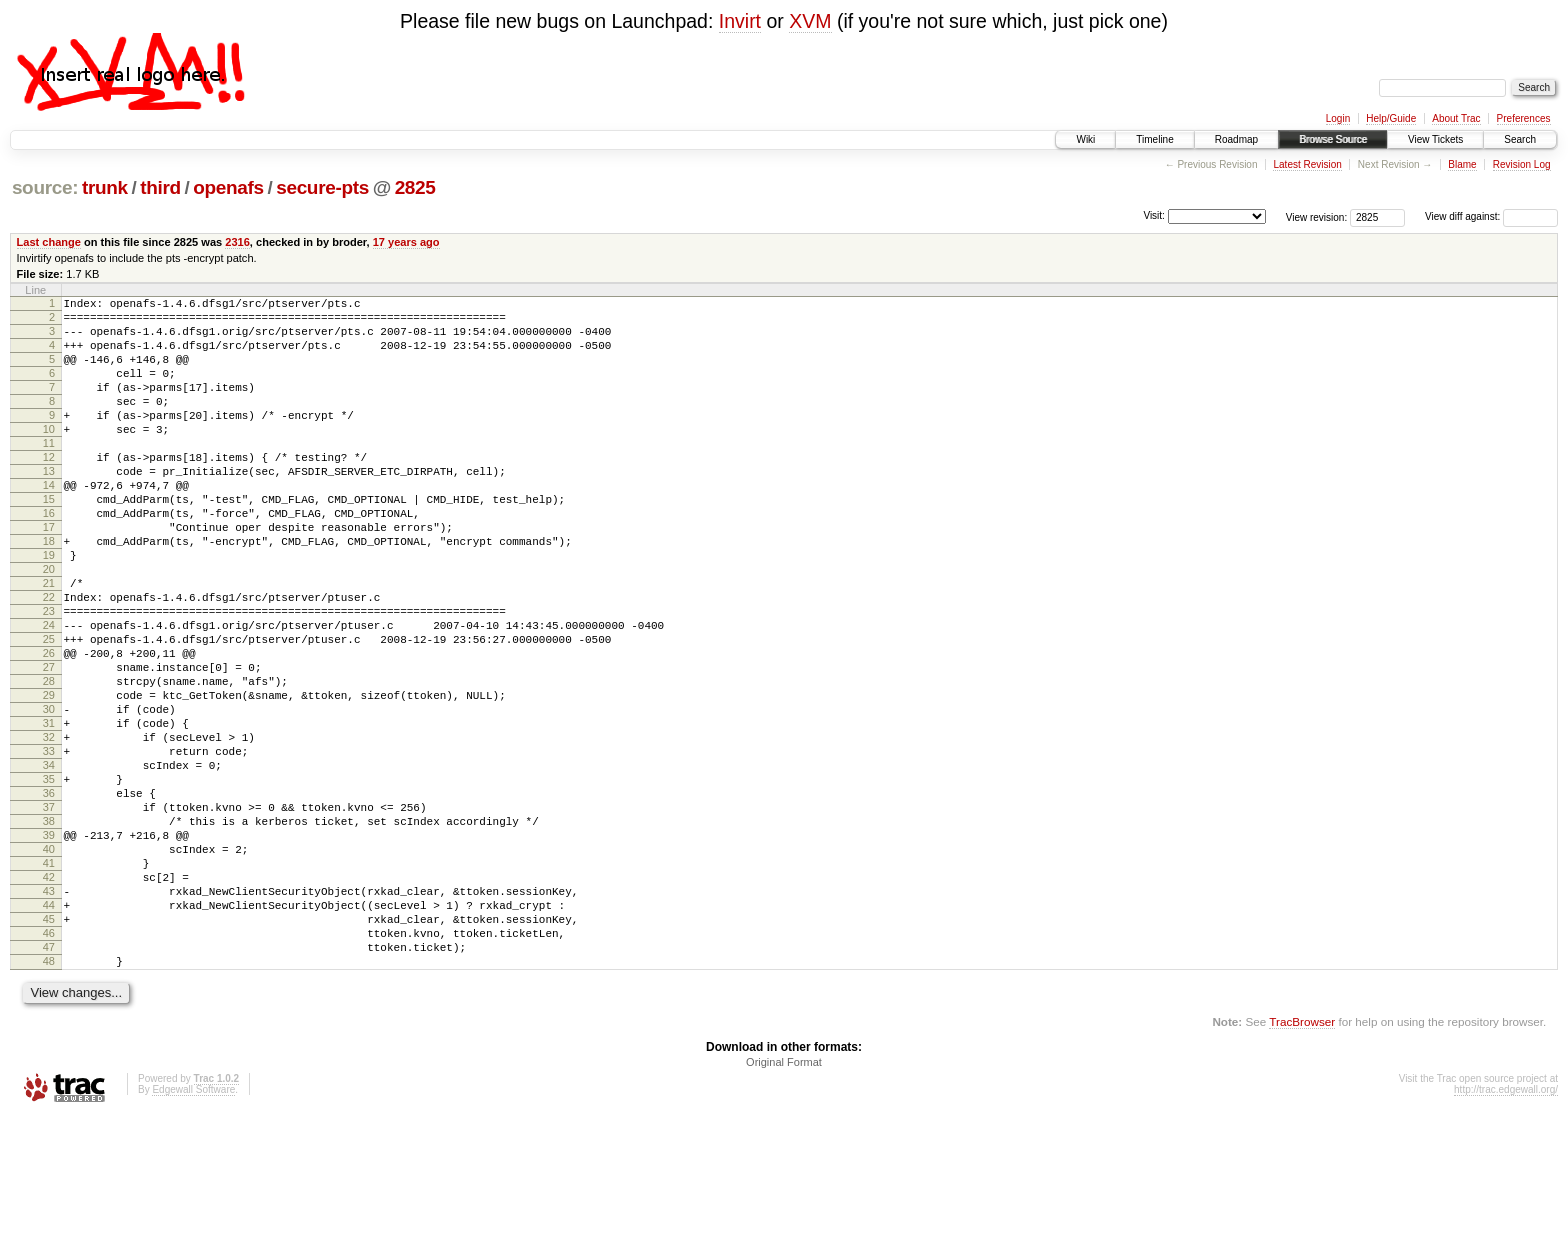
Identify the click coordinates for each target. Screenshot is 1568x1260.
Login (1338, 118)
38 (49, 932)
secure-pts (322, 187)
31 (49, 813)
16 (49, 558)
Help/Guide (1391, 118)
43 (49, 1017)
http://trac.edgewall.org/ (1506, 1233)
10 (49, 456)
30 (49, 796)
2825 (415, 187)
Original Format (784, 1206)
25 (49, 711)
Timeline (1154, 139)
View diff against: (1491, 216)
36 (49, 898)
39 (49, 949)
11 (49, 473)
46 (49, 1068)
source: (45, 187)
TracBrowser (1302, 1165)
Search (1520, 139)
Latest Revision (1307, 164)
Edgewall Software (193, 1233)
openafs (228, 187)
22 (49, 660)
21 (49, 643)
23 (49, 677)
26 (49, 728)
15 (49, 541)
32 (49, 830)
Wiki (1085, 139)
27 (49, 745)
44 (49, 1034)
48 (49, 1102)
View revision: (1317, 216)
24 (49, 694)
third (160, 187)
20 (49, 626)
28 (49, 762)
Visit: (1154, 215)
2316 (237, 242)
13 (49, 507)
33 (49, 847)
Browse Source (1333, 139)
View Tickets (1435, 139)
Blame (1462, 164)
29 (49, 779)
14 (49, 524)
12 (49, 490)
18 (49, 592)
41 (49, 983)
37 (49, 915)
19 (49, 609)
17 (49, 575)
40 (49, 966)
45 (49, 1051)
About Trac (1456, 118)
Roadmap (1236, 139)
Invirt (740, 21)
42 (49, 1000)
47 (49, 1085)
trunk (105, 187)
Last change (49, 242)
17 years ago (406, 242)
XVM (810, 21)
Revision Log (1522, 164)
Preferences (1524, 118)
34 (49, 864)
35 (49, 881)
